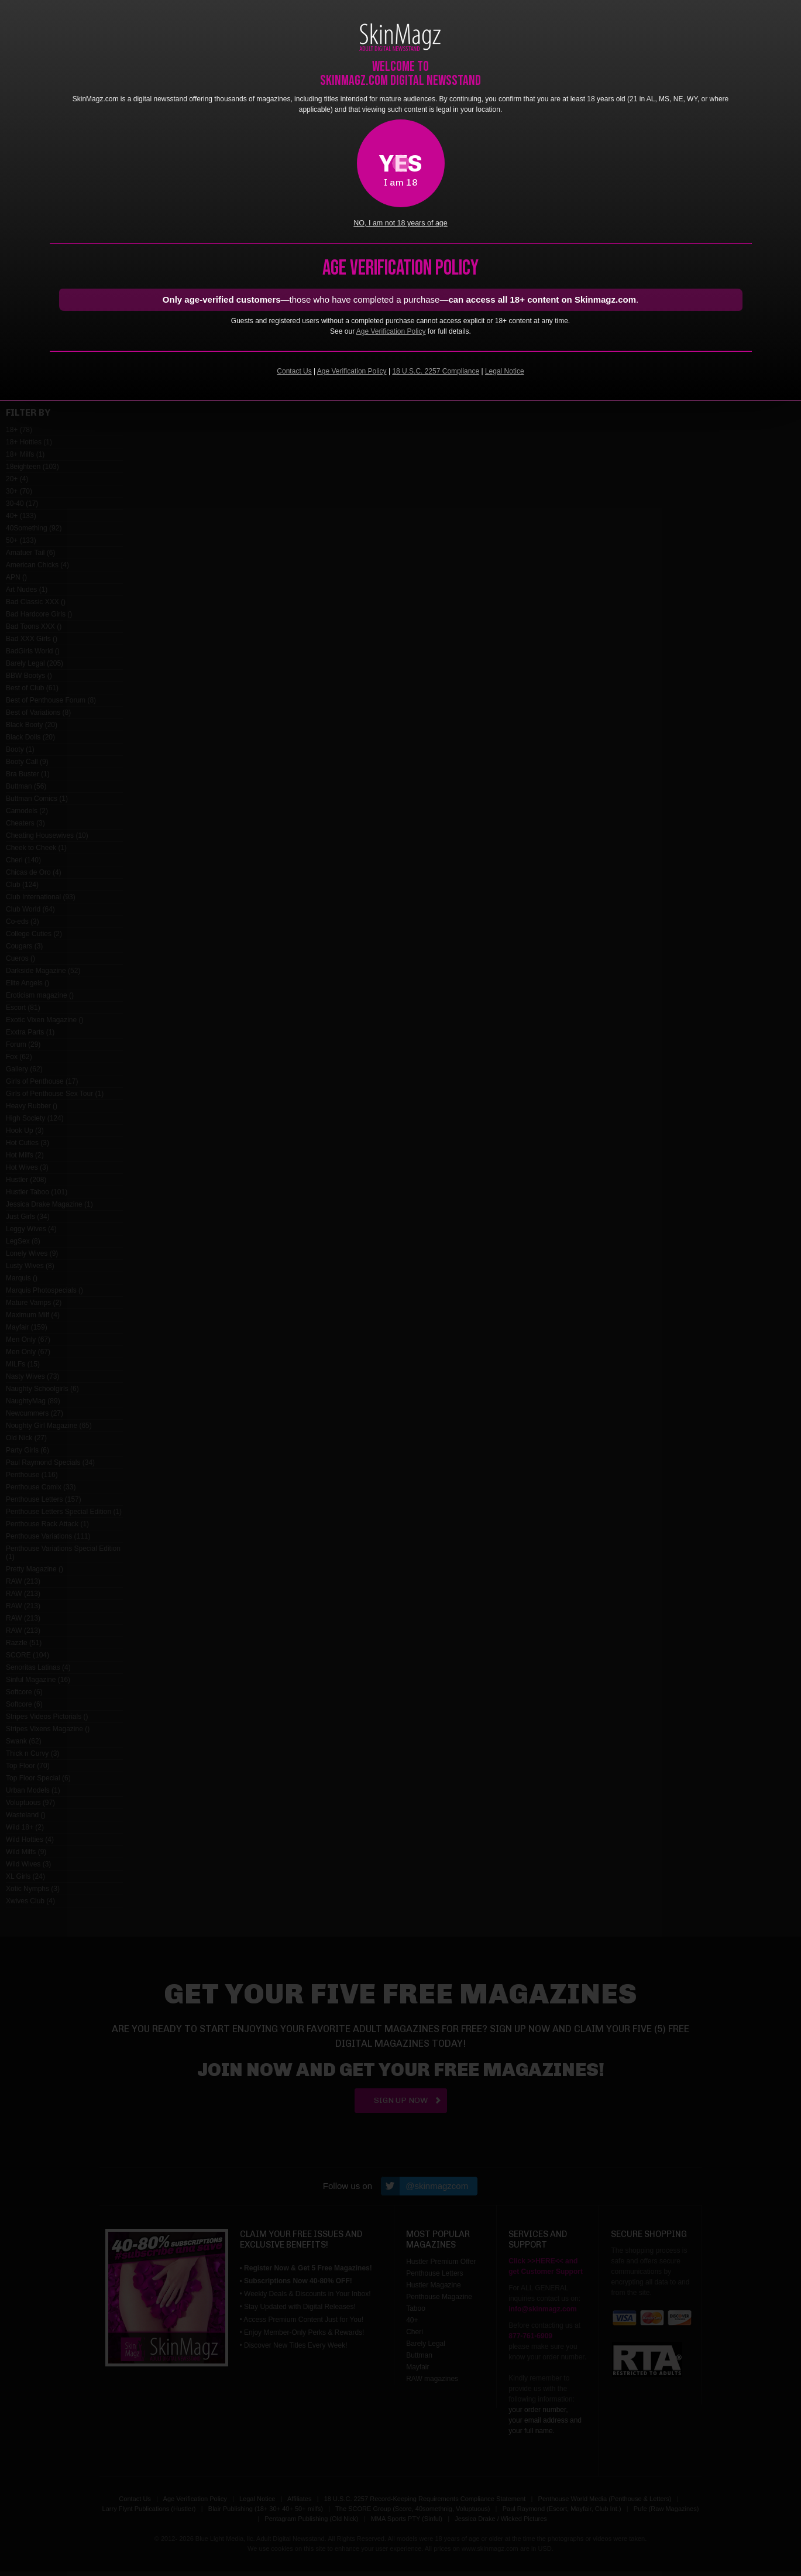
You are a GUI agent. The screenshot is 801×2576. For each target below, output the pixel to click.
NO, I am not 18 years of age (400, 223)
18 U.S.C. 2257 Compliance (435, 371)
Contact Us (294, 371)
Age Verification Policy (391, 331)
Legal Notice (504, 371)
